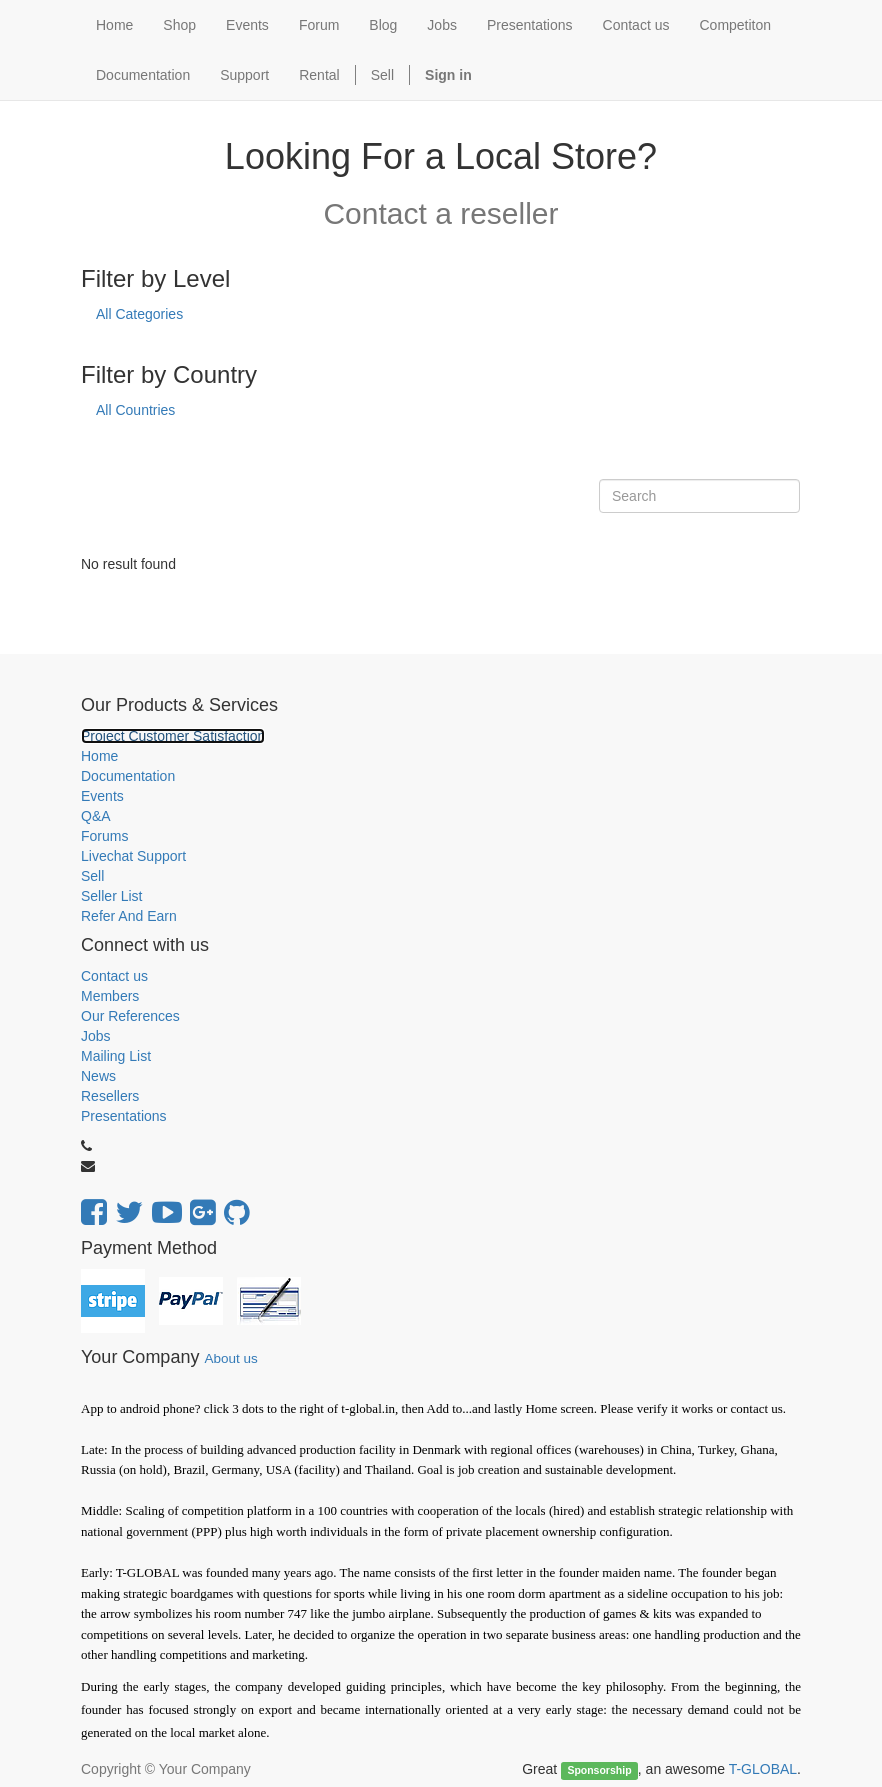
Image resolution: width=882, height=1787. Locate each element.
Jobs (96, 1036)
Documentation (128, 776)
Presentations (124, 1116)
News (98, 1076)
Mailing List (116, 1056)
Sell (382, 75)
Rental (319, 75)
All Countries (135, 410)
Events (102, 796)
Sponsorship (599, 1770)
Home (99, 756)
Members (110, 996)
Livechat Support (133, 856)
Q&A (96, 816)
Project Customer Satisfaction (173, 736)
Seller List (111, 896)
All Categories (139, 314)
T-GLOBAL (763, 1769)
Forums (104, 836)
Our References (130, 1016)
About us (230, 1358)
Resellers (110, 1096)
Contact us (114, 976)
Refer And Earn (129, 916)
